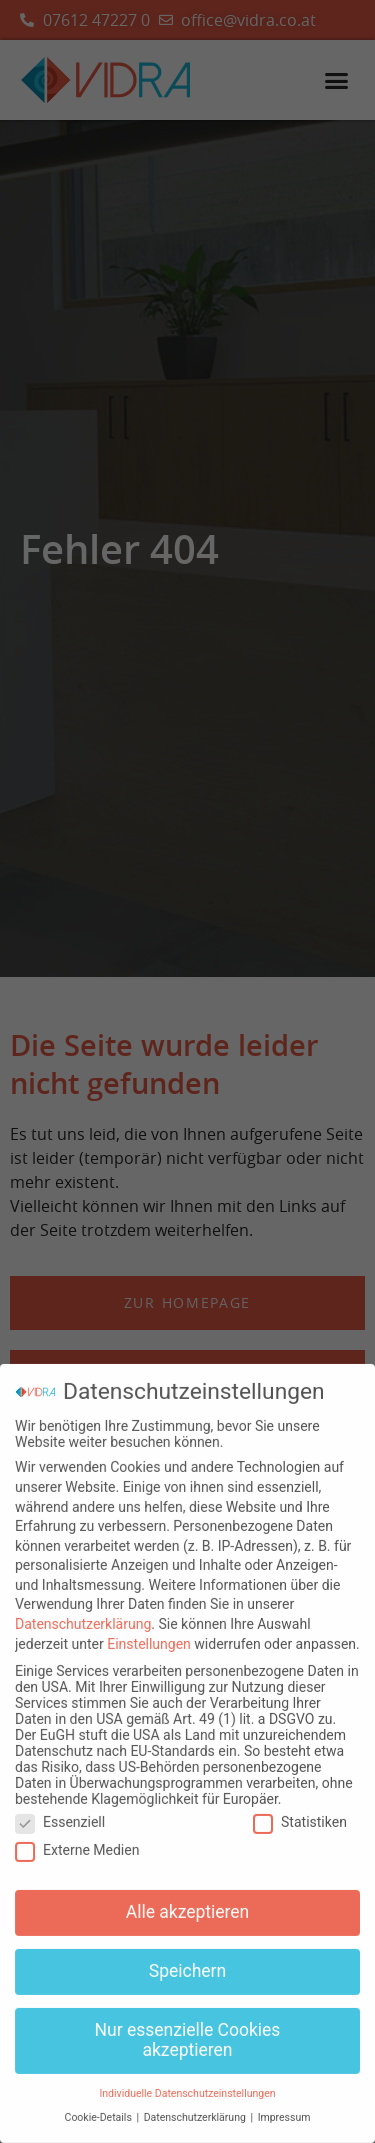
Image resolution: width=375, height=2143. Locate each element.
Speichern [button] (187, 1961)
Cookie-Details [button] (100, 2107)
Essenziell (60, 1811)
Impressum (284, 2107)
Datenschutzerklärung (83, 1614)
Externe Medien (77, 1840)
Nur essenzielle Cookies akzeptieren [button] (188, 2030)
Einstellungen (149, 1633)
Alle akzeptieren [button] (188, 1902)
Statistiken (300, 1811)
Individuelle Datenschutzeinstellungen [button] (187, 2082)
